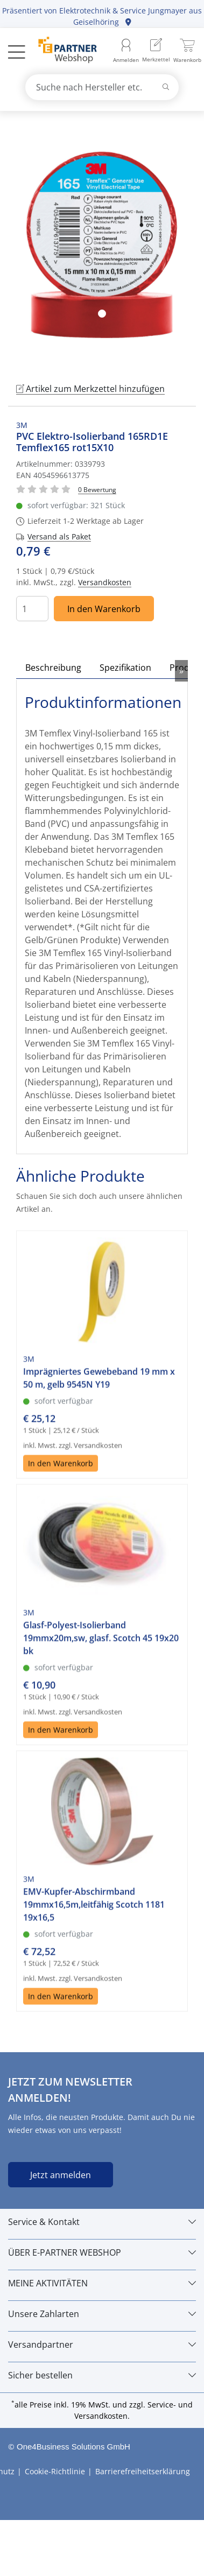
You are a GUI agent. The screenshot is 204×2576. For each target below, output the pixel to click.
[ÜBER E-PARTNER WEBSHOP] (102, 2252)
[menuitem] (156, 51)
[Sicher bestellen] (102, 2375)
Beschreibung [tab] (53, 667)
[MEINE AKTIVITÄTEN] (102, 2283)
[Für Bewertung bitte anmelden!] (97, 489)
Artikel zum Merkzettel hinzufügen (90, 389)
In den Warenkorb (103, 609)
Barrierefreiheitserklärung (142, 2471)
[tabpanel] (102, 245)
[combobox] (102, 87)
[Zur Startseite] (61, 51)
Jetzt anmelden (60, 2175)
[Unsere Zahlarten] (102, 2314)
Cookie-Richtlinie (55, 2471)
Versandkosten (104, 582)
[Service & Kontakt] (102, 2222)
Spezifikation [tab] (125, 667)
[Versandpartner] (102, 2344)
